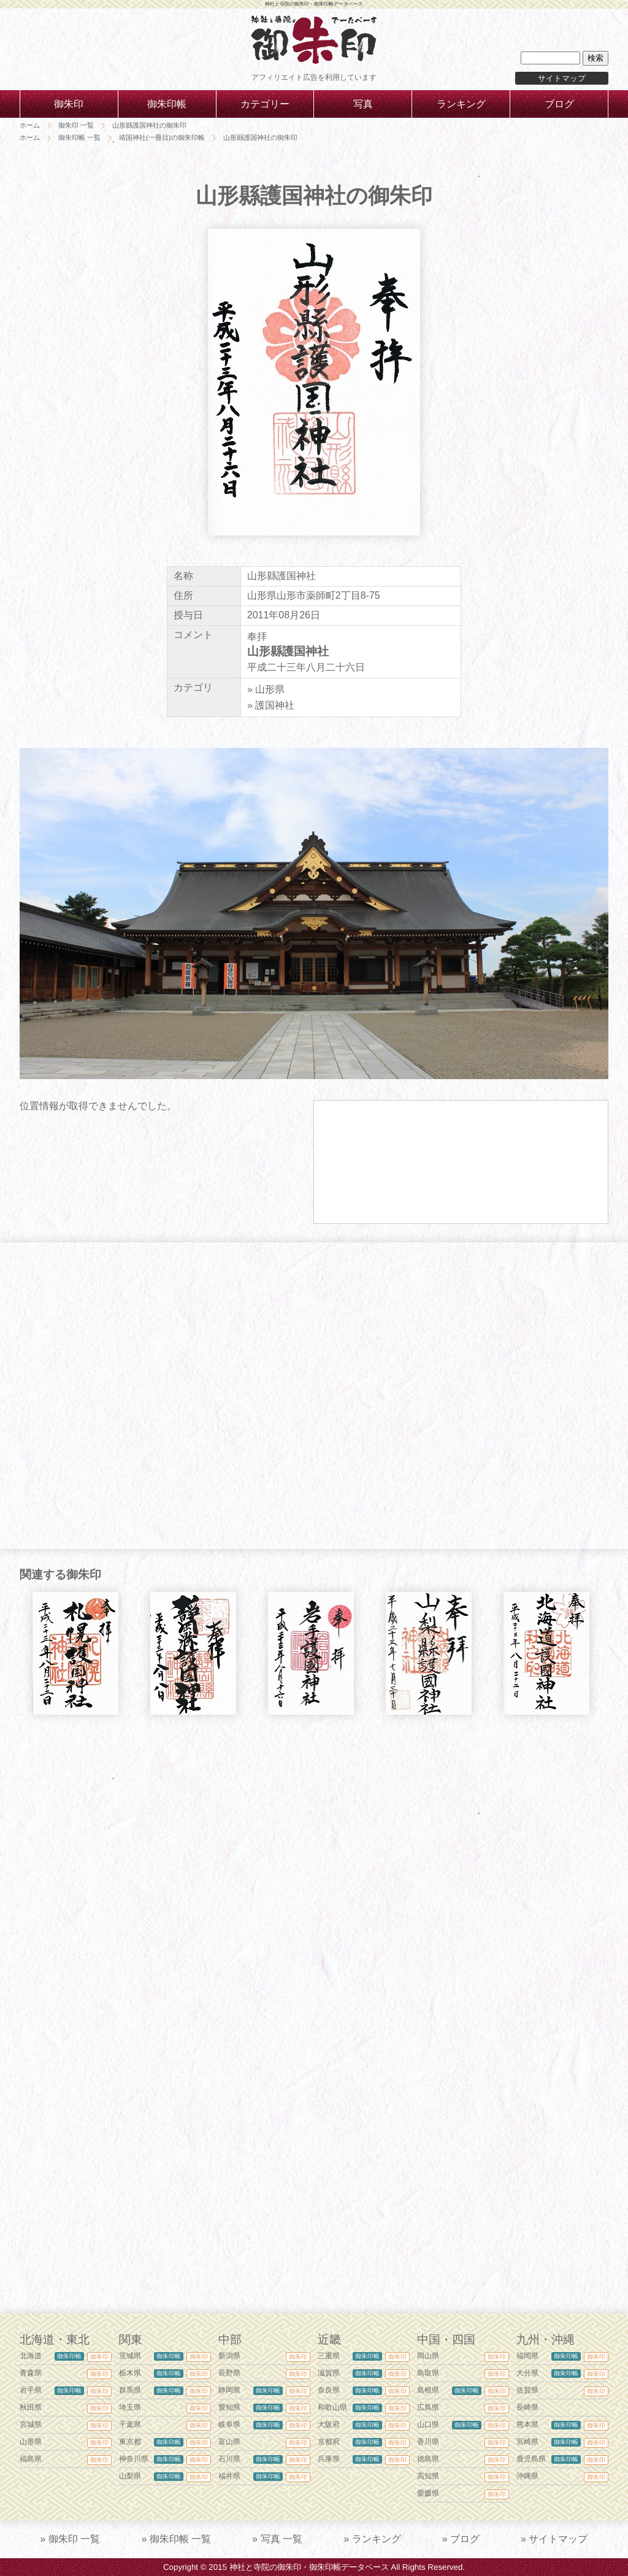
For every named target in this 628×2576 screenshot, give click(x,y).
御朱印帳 (69, 2356)
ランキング (376, 2539)
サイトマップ (562, 78)
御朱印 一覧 (74, 2539)
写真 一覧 (281, 2539)
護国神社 (274, 705)
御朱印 (99, 2356)
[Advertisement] (314, 1841)
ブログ (465, 2539)
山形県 (270, 689)
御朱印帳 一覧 (180, 2539)
